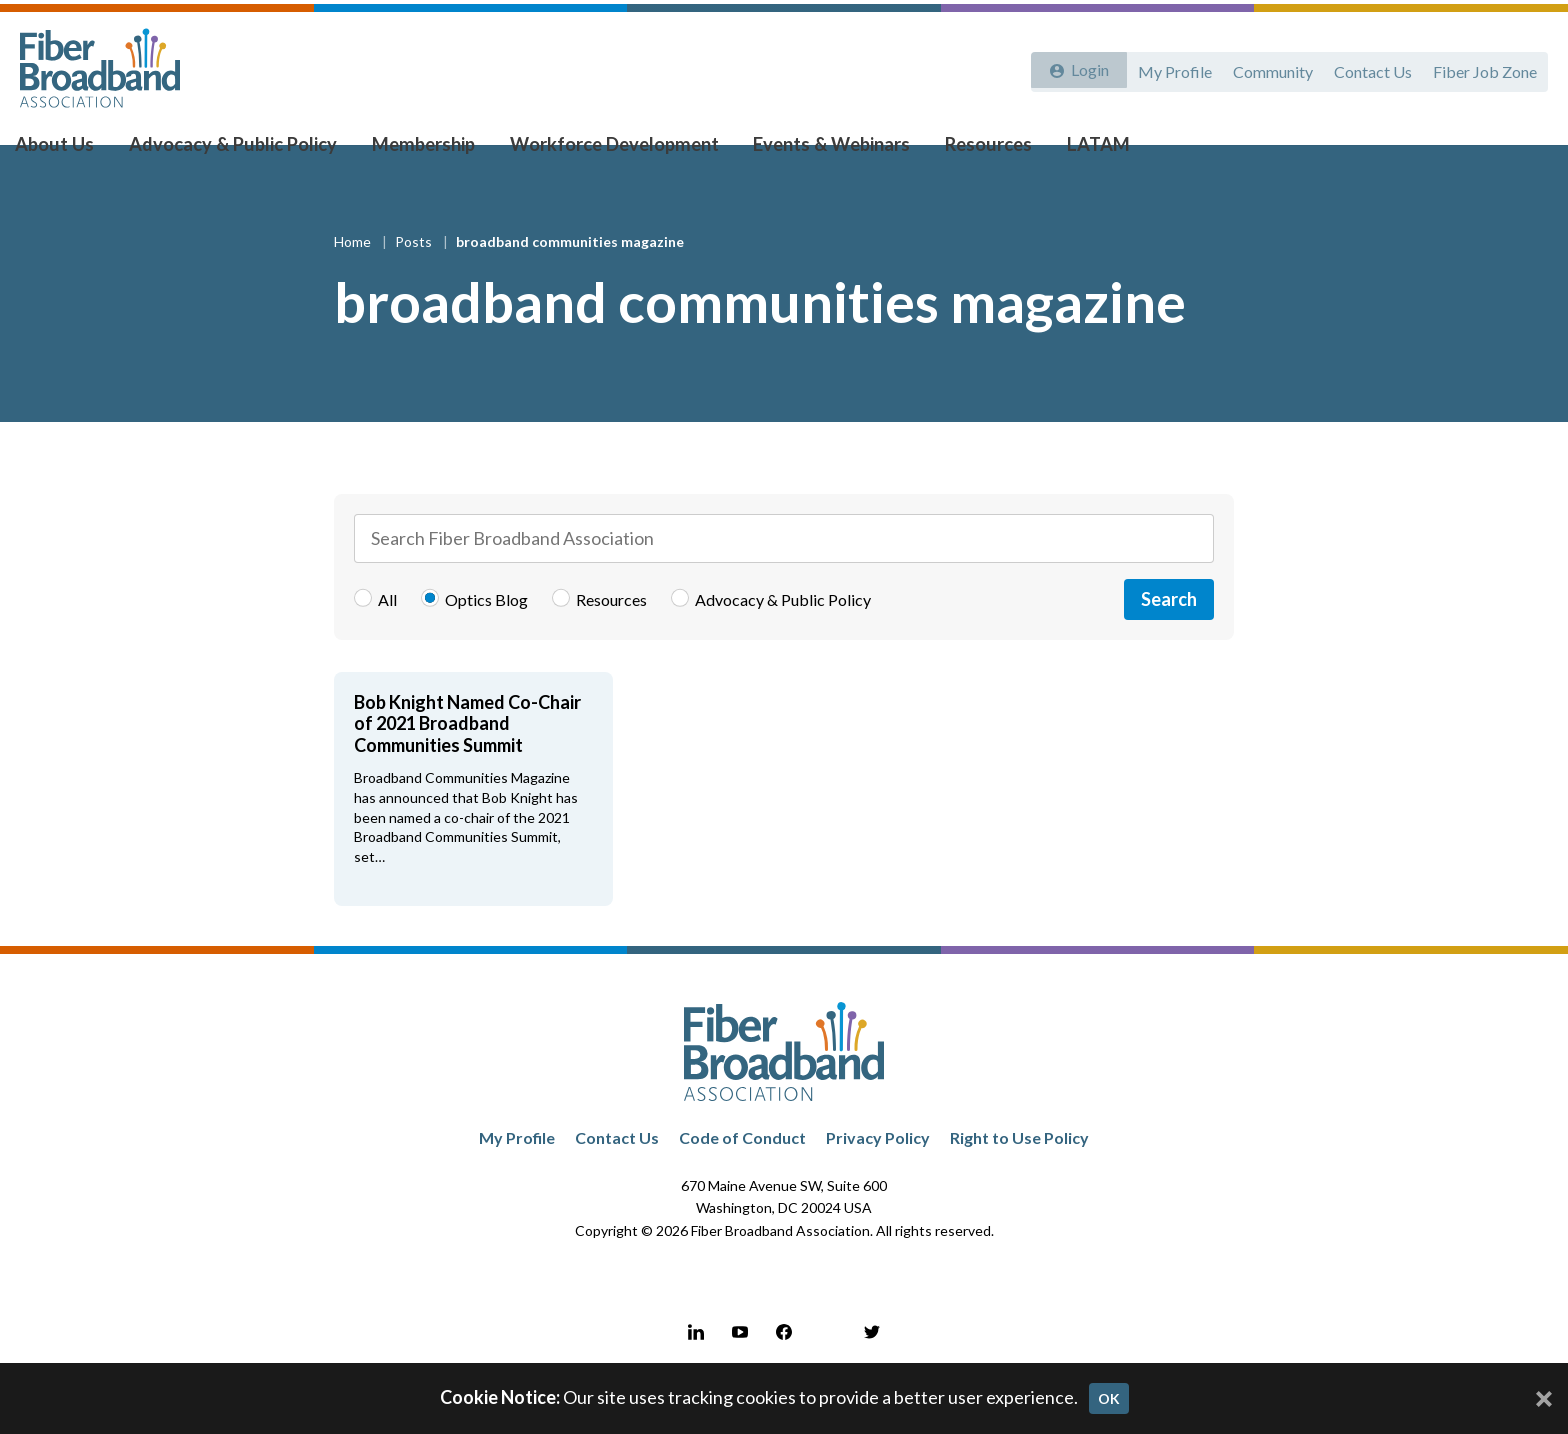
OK (1109, 1398)
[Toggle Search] (1524, 152)
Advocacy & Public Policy (241, 151)
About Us (71, 151)
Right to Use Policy (1019, 1176)
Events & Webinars (817, 151)
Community (1266, 67)
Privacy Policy (878, 1176)
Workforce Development (606, 151)
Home (354, 280)
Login (1085, 67)
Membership (422, 151)
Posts (415, 280)
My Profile (1165, 67)
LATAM (1071, 151)
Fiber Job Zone (1484, 67)
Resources (967, 151)
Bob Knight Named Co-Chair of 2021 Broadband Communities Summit (467, 762)
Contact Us (1369, 67)
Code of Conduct (742, 1176)
